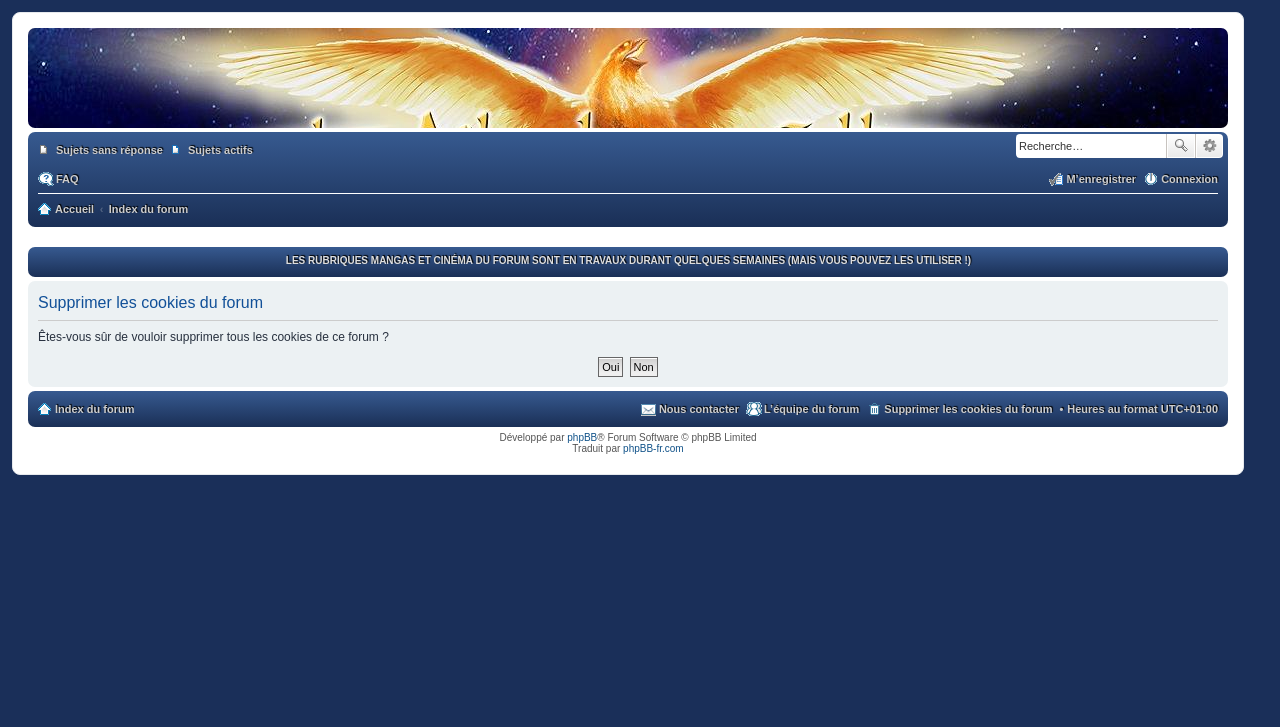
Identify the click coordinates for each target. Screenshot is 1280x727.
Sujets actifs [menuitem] (220, 150)
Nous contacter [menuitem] (699, 409)
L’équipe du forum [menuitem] (811, 409)
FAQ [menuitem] (67, 179)
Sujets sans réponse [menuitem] (109, 150)
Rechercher (1181, 146)
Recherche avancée (1209, 146)
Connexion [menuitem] (1189, 179)
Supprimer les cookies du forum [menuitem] (968, 409)
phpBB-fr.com (653, 448)
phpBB (582, 437)
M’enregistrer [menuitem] (1101, 179)
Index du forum (94, 409)
